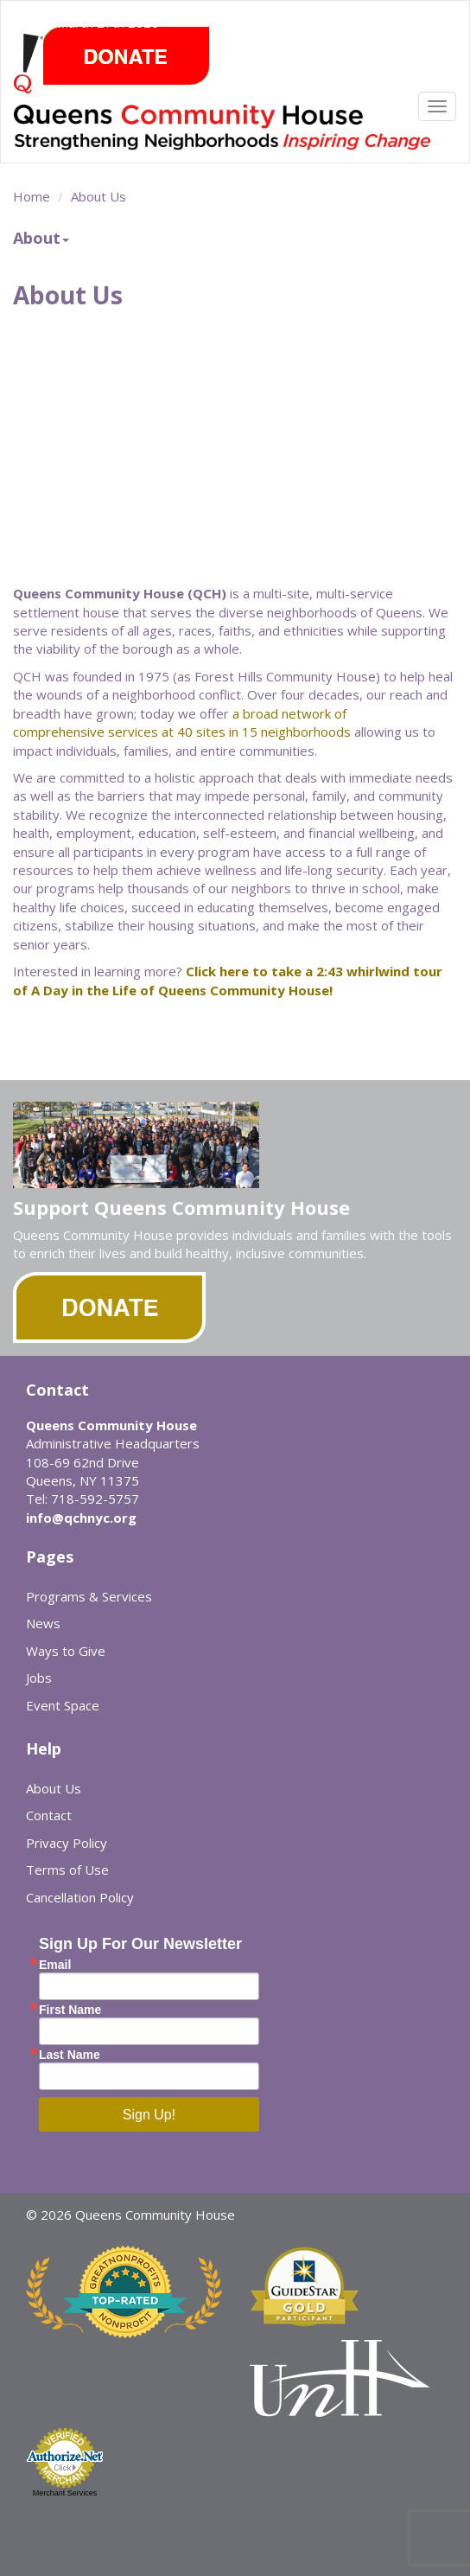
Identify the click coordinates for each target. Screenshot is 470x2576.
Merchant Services (65, 2493)
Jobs (39, 1677)
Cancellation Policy (80, 1897)
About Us (98, 196)
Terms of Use (67, 1869)
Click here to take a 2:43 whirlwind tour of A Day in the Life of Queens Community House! (227, 980)
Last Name (69, 2055)
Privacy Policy (66, 1842)
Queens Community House (224, 134)
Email (55, 1965)
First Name (70, 2010)
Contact (49, 1815)
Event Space (62, 1705)
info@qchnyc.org (81, 1517)
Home (31, 196)
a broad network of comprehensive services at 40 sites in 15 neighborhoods (182, 722)
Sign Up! (149, 2114)
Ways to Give (65, 1650)
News (43, 1623)
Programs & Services (89, 1596)
